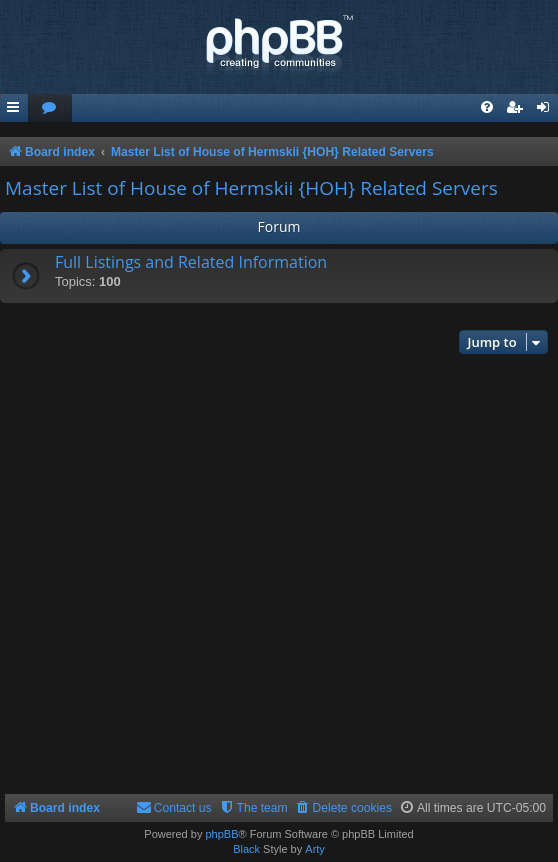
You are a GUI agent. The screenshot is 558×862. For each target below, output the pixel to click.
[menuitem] (50, 108)
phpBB (221, 834)
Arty (315, 849)
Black (246, 849)
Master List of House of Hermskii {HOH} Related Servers (251, 188)
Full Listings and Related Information (191, 262)
